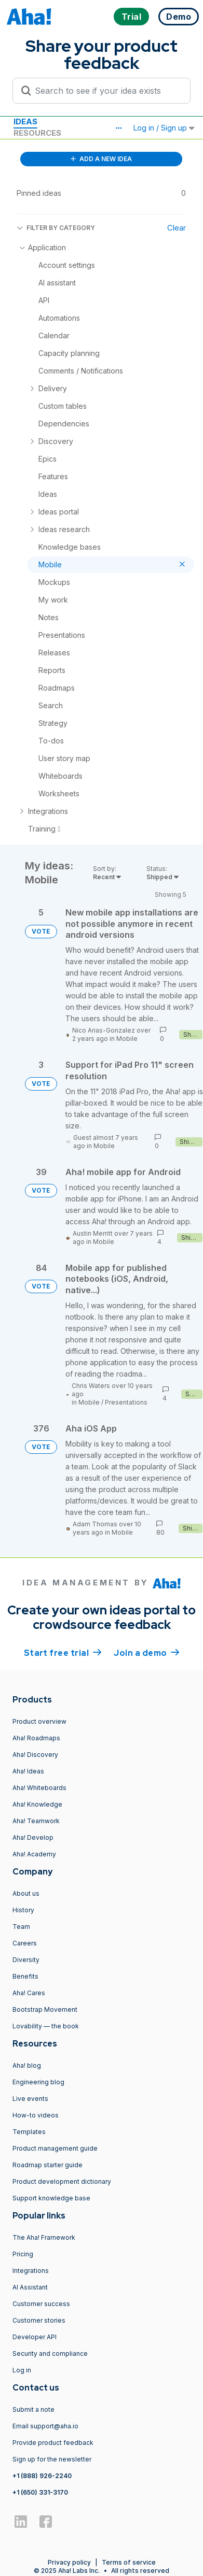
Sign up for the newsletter (51, 2459)
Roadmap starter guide (47, 2165)
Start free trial (63, 1652)
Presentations (126, 1402)
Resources (37, 133)
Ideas (25, 121)
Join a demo (146, 1652)
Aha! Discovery (35, 1754)
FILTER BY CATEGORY (56, 228)
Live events (30, 2098)
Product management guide (55, 2148)
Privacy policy (69, 2562)
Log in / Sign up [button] (164, 127)
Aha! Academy (34, 1854)
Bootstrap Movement (44, 2009)
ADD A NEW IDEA (101, 159)
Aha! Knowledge (37, 1804)
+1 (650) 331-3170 (40, 2492)
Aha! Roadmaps (36, 1738)
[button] (118, 128)
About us (25, 1893)
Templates (29, 2132)
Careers (24, 1943)
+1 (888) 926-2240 (42, 2476)
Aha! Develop (32, 1837)
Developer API (34, 2337)
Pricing (22, 2254)
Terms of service (129, 2562)
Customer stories (38, 2320)
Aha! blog (26, 2065)
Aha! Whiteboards (39, 1788)
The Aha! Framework (43, 2237)
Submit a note (33, 2409)
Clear (176, 228)
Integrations (30, 2270)
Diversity (25, 1960)
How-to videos (35, 2115)
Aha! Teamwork (36, 1821)
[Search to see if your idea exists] (106, 90)
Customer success (41, 2304)
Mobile (127, 1038)
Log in (21, 2370)
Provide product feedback (52, 2442)
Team (21, 1926)
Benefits (25, 1976)
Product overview (39, 1721)
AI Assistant (30, 2287)
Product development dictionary (61, 2181)
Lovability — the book (45, 2026)
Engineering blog (38, 2082)
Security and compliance (50, 2353)
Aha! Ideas (28, 1771)
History (23, 1910)
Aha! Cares (28, 1993)
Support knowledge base (51, 2198)
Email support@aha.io (45, 2426)
